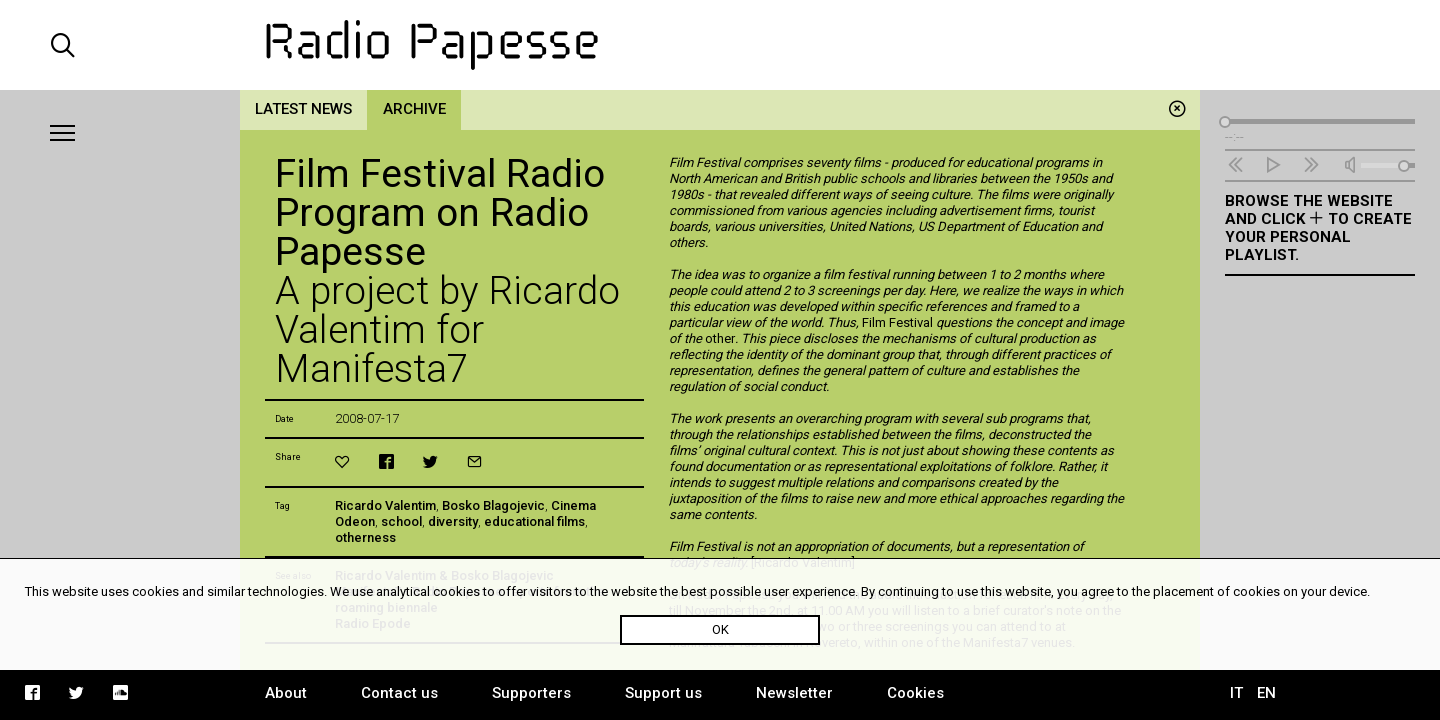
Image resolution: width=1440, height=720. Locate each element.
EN (1266, 693)
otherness (365, 537)
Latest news (303, 109)
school (401, 521)
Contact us (399, 693)
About (286, 693)
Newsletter (794, 693)
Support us (663, 693)
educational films (534, 521)
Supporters (531, 693)
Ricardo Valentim (385, 505)
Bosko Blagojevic (493, 505)
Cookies (915, 693)
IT (1236, 693)
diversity (453, 521)
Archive (414, 109)
